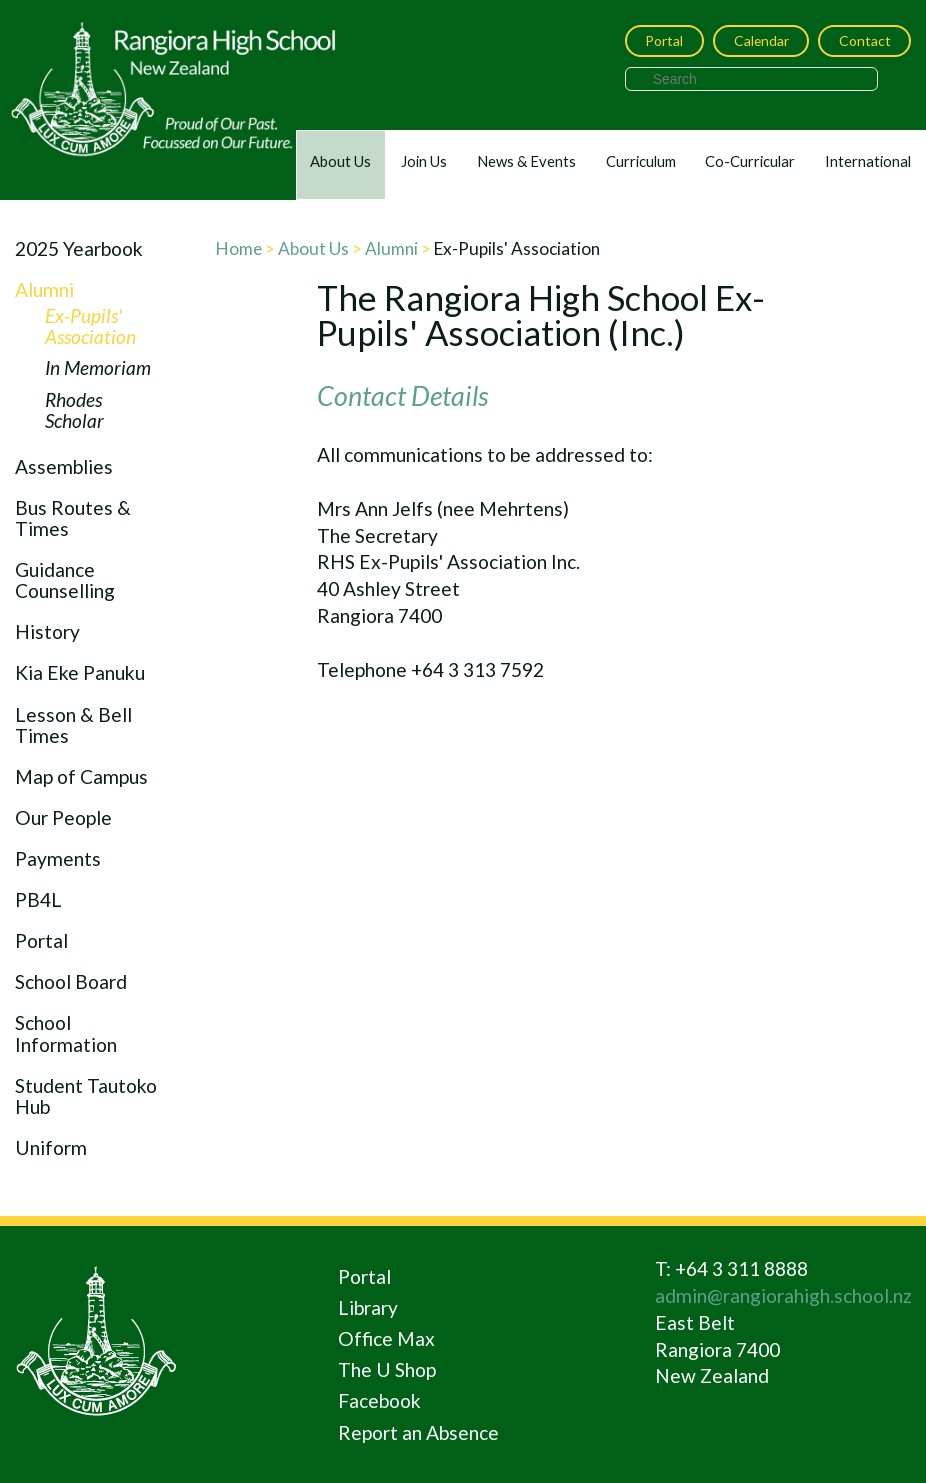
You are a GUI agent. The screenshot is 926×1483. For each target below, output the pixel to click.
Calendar (761, 40)
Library (368, 1307)
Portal (664, 40)
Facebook (379, 1400)
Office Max (386, 1338)
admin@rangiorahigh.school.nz (783, 1295)
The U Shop (387, 1369)
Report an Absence (418, 1432)
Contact (865, 40)
